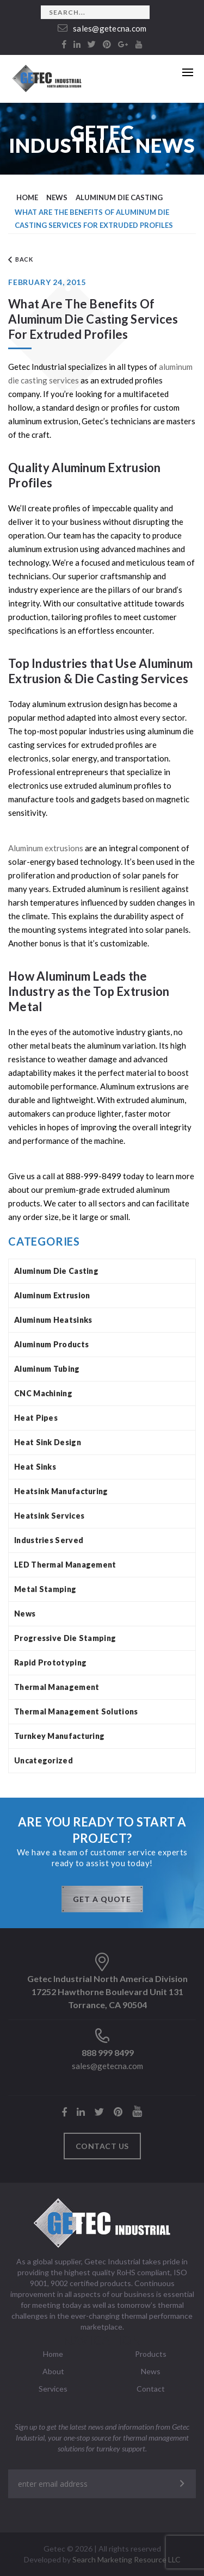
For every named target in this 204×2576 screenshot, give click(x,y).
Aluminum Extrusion (52, 1295)
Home (53, 2353)
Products (150, 2353)
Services (53, 2388)
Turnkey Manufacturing (59, 1736)
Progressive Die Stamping (65, 1638)
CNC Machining (43, 1393)
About (53, 2371)
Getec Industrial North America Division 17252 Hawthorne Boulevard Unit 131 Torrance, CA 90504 (107, 1991)
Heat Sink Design (47, 1442)
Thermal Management (56, 1687)
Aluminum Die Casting (56, 1270)
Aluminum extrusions (45, 848)
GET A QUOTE (102, 1899)
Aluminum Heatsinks (53, 1319)
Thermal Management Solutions (76, 1711)
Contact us (102, 2146)
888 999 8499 (108, 2052)
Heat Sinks (35, 1466)
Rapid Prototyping (50, 1662)
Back (20, 260)
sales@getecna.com (102, 28)
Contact (151, 2388)
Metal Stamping (45, 1589)
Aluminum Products (51, 1344)
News (24, 1613)
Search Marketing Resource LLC (126, 2559)
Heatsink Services (49, 1515)
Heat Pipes (36, 1417)
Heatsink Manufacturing (61, 1491)
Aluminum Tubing (47, 1368)
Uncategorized (43, 1760)
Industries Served (48, 1540)
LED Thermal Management (65, 1564)
